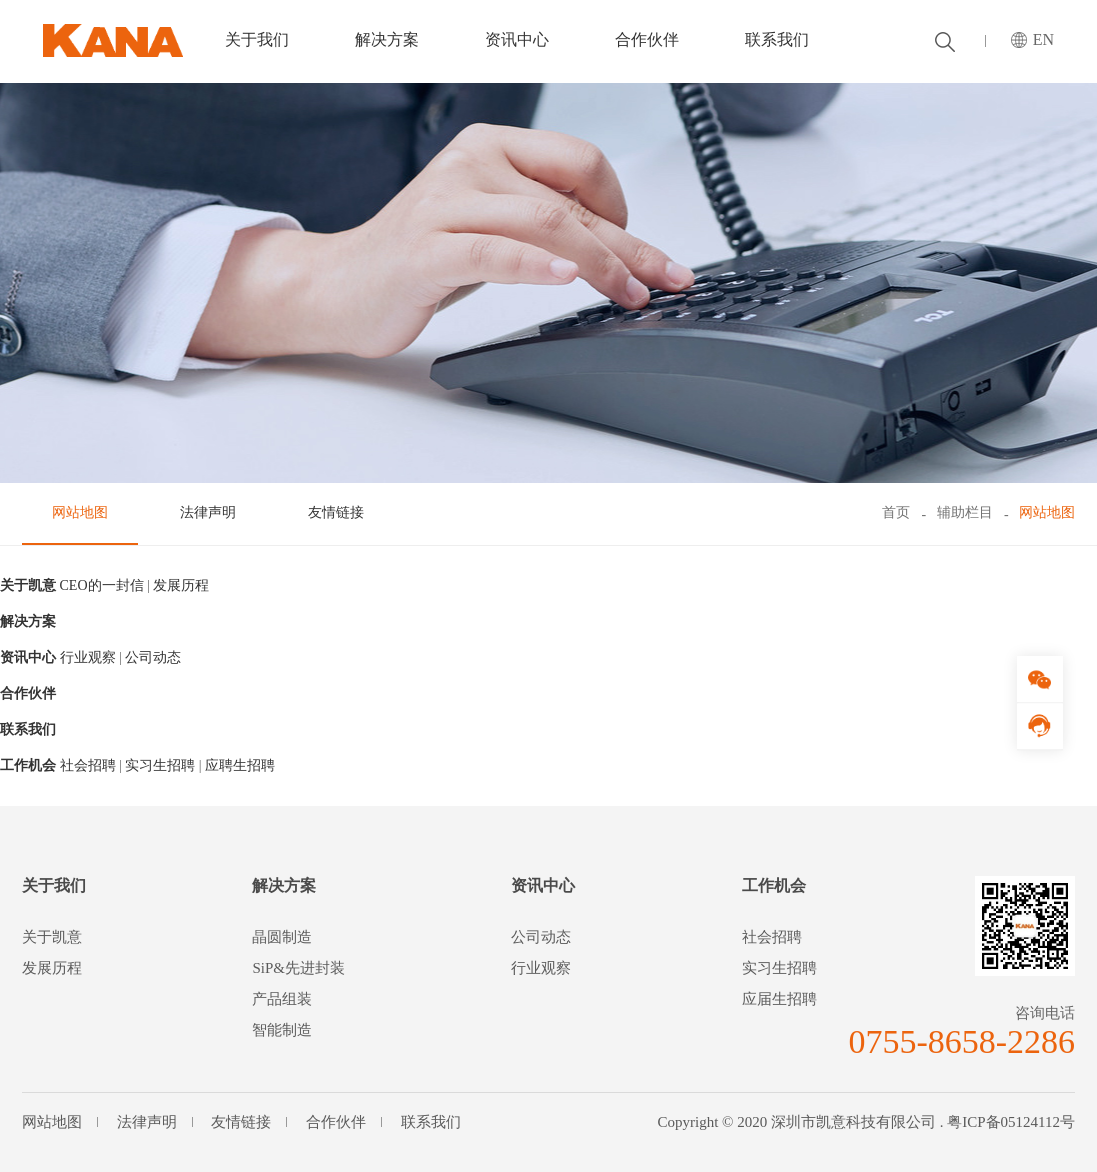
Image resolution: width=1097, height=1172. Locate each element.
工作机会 (28, 765)
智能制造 (282, 1030)
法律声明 (208, 512)
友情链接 (336, 512)
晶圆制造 (282, 937)
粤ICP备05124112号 (1011, 1122)
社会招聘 (88, 765)
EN (1043, 39)
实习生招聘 (160, 765)
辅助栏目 (965, 512)
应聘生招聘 (240, 765)
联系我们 (777, 39)
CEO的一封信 (102, 585)
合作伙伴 (647, 39)
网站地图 (80, 512)
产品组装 (282, 999)
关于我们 (257, 39)
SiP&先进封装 (298, 968)
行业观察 (88, 657)
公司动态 (153, 657)
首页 (896, 512)
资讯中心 (517, 39)
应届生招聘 (779, 999)
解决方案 (387, 39)
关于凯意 (28, 585)
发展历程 (181, 585)
